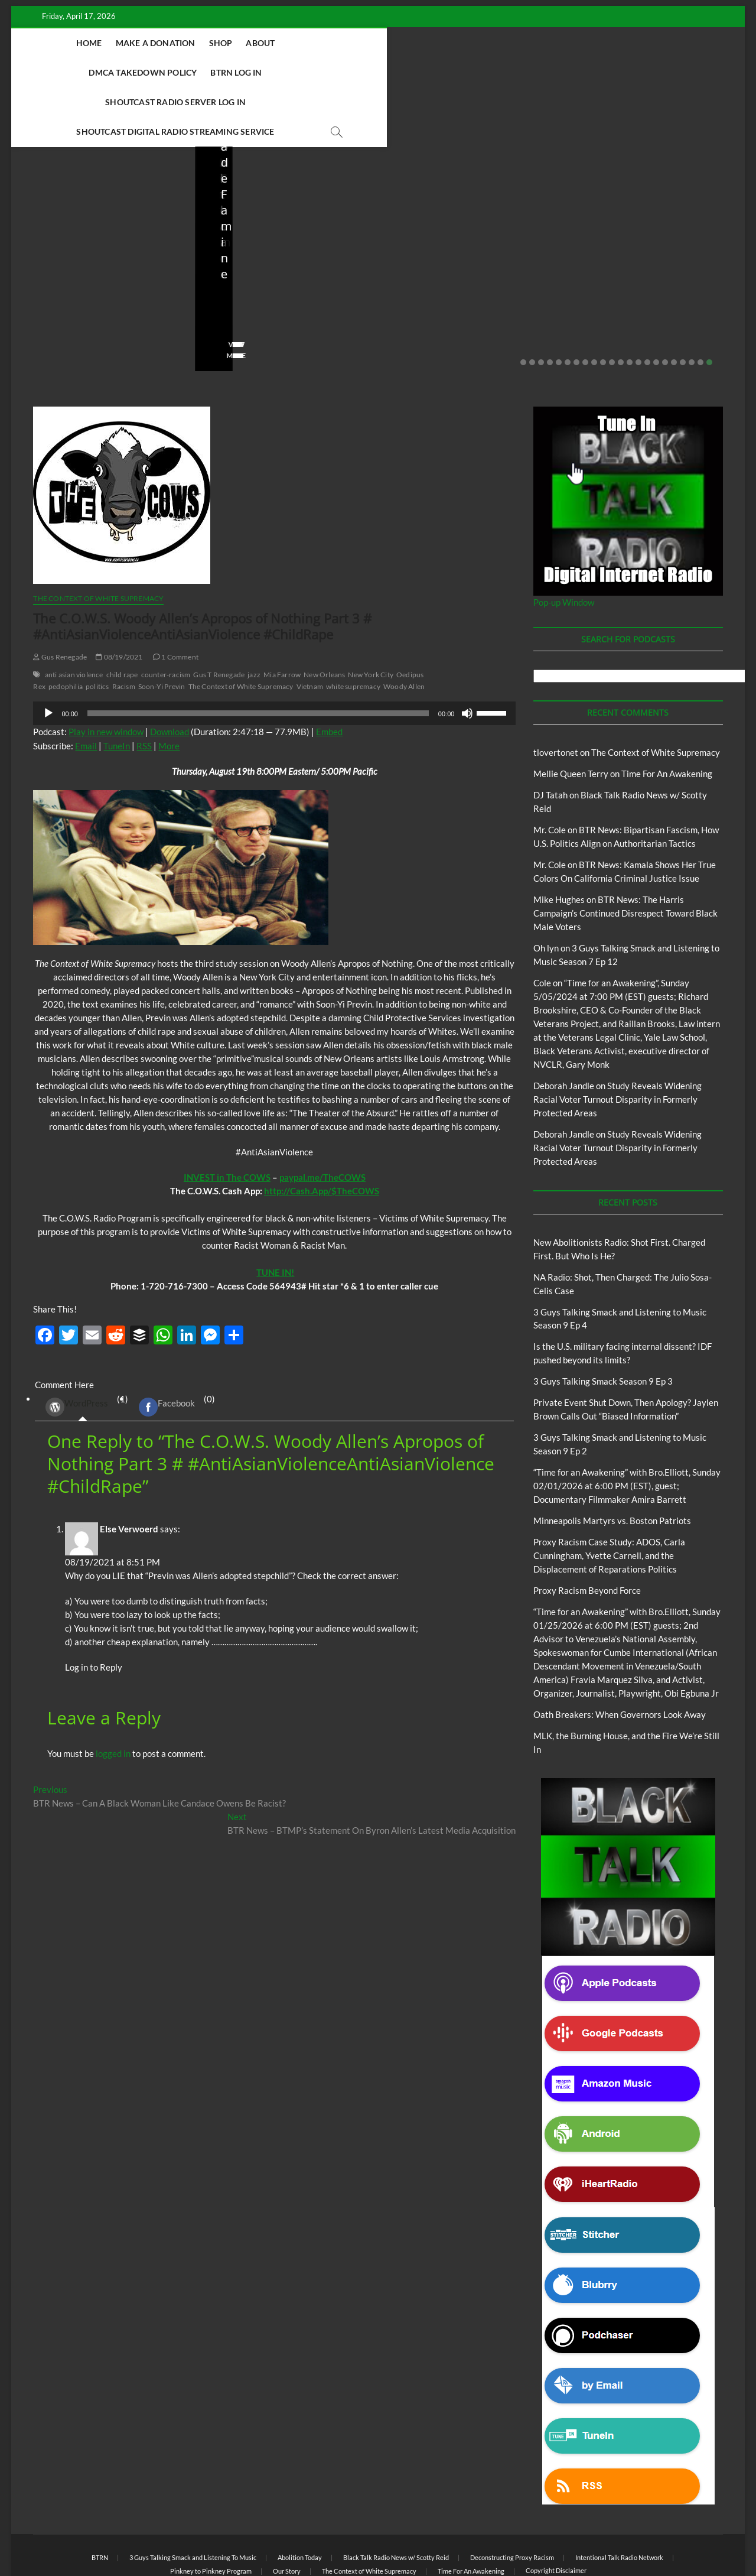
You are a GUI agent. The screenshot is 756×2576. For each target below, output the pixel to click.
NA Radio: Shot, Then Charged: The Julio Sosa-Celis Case (285, 247)
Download (169, 673)
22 (709, 304)
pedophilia (65, 627)
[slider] (258, 655)
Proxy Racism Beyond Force (587, 1531)
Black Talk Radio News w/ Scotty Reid (92, 202)
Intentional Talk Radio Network (619, 2499)
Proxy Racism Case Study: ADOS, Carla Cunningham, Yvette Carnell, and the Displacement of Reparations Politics (609, 1497)
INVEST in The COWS (227, 1118)
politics (97, 627)
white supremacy (353, 627)
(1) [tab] (82, 1349)
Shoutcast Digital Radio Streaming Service (354, 72)
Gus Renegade (60, 598)
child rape (122, 616)
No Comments (144, 278)
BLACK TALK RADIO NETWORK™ (96, 2536)
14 (638, 304)
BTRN (604, 195)
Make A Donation (164, 43)
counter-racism (166, 616)
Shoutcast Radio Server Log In (554, 43)
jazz (253, 616)
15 (647, 304)
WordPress (76, 1348)
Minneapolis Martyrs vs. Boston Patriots (612, 1462)
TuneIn (116, 687)
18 (674, 304)
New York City (370, 616)
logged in (113, 1695)
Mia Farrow (282, 616)
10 (603, 304)
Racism (123, 627)
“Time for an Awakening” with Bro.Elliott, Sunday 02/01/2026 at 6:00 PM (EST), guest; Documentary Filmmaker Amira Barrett (627, 1427)
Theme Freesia (227, 2536)
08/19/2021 (119, 598)
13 (630, 304)
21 (700, 304)
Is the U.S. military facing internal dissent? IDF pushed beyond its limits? (467, 247)
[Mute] (467, 655)
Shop (229, 43)
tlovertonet (555, 693)
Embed (329, 673)
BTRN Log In (444, 43)
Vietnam (309, 627)
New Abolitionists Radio (90, 211)
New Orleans (324, 616)
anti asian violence (74, 616)
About (269, 43)
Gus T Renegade (219, 616)
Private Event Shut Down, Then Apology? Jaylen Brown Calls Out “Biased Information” (650, 239)
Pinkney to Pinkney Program (211, 2512)
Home (97, 43)
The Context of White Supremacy (98, 539)
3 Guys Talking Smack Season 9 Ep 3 (603, 1322)
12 (621, 304)
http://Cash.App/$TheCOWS (321, 1132)
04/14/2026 (82, 278)
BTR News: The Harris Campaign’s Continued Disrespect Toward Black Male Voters (625, 854)
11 (612, 304)
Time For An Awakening (666, 715)
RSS (144, 687)
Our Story (287, 2512)
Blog (32, 211)
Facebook (167, 1348)
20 (692, 304)
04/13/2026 (265, 278)
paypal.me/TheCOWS (322, 1118)
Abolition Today (300, 2499)
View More (48, 297)
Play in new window (106, 673)
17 (665, 304)
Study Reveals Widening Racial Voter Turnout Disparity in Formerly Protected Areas (617, 1041)
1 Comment (175, 598)
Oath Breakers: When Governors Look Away (619, 1656)
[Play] (48, 655)
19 (683, 304)
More (169, 687)
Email (86, 687)
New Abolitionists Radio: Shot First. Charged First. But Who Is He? (101, 247)
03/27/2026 (448, 278)
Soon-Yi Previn (161, 627)
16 (656, 304)
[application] (274, 655)
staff (37, 278)
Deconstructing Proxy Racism (512, 2499)
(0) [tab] (172, 1349)
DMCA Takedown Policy (351, 43)
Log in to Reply (93, 1608)
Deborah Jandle (563, 1027)
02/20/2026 (631, 278)
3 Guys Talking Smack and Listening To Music (192, 2499)
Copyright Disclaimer (556, 2512)
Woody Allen (404, 627)
